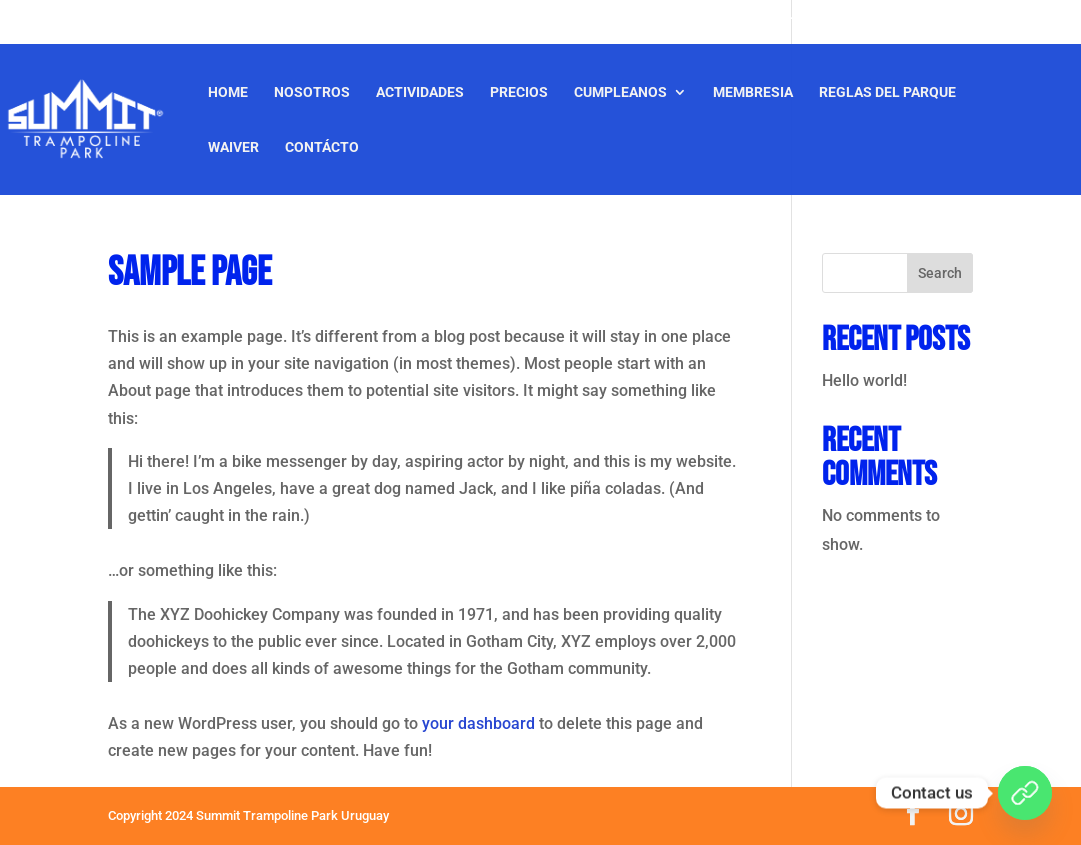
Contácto (322, 147)
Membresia (753, 92)
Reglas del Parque (887, 92)
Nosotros (312, 92)
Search (940, 273)
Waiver (233, 147)
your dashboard (478, 723)
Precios (519, 92)
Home (228, 92)
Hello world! (864, 380)
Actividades (420, 92)
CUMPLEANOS (620, 92)
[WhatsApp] (1025, 793)
